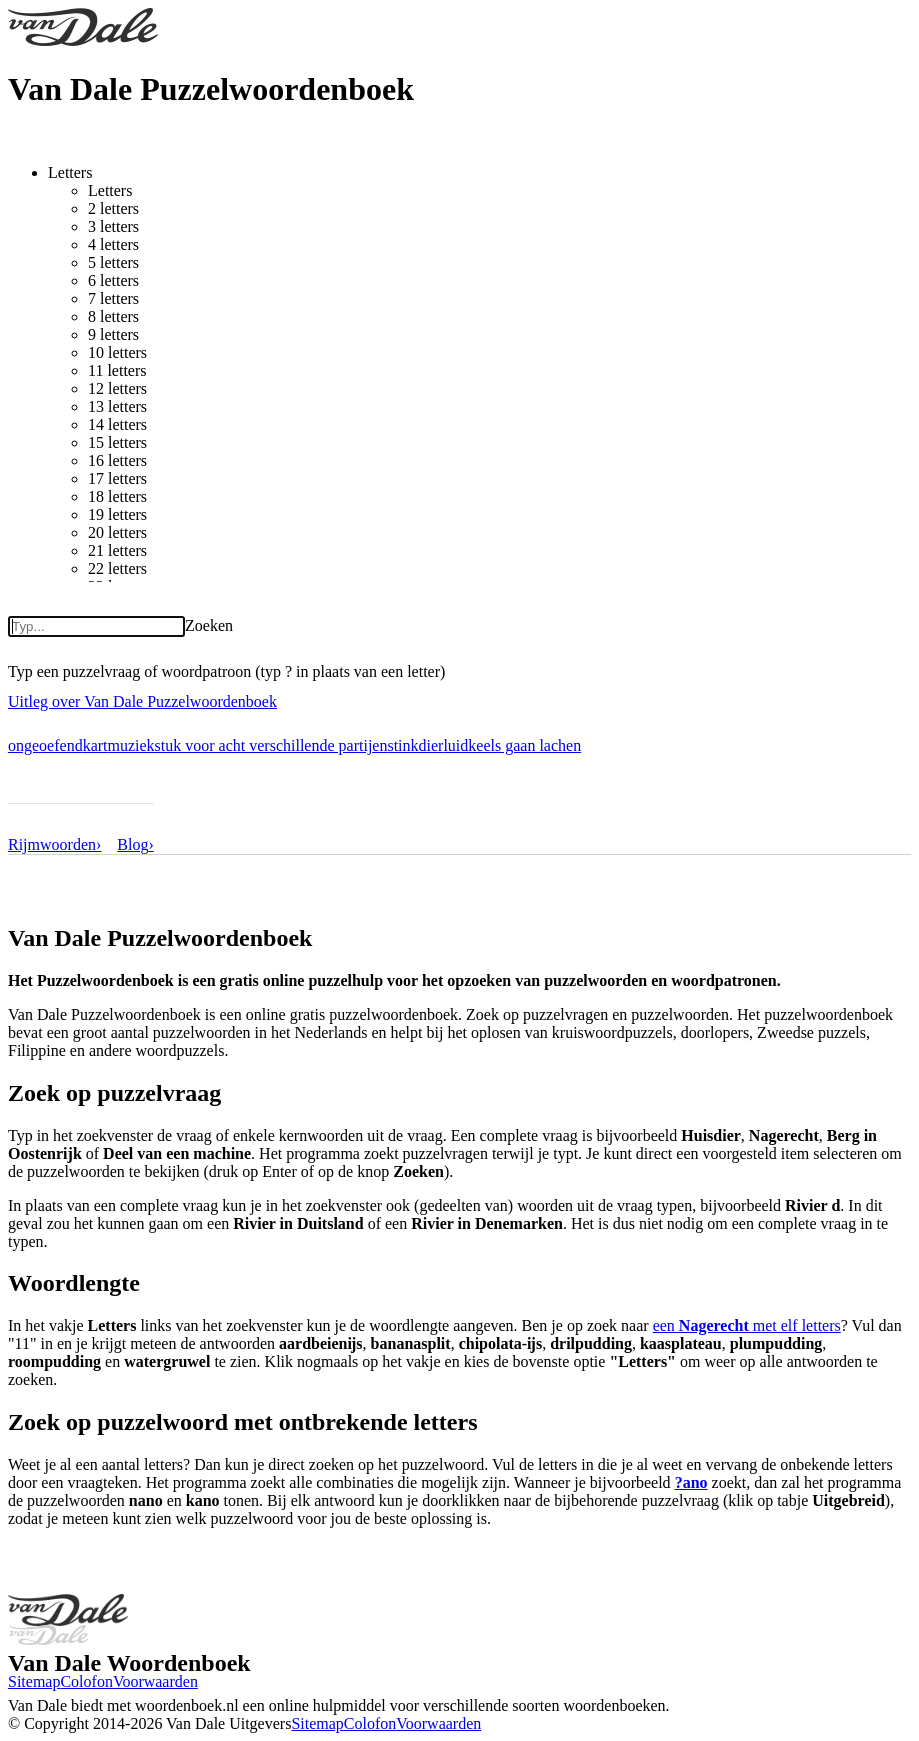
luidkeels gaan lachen (512, 745)
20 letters (117, 532)
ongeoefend (45, 745)
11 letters (117, 370)
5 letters (113, 262)
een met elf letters (747, 1325)
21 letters (117, 550)
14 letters (117, 424)
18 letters (117, 496)
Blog (135, 844)
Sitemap (34, 1681)
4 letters (113, 244)
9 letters (113, 334)
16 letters (117, 460)
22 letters (117, 568)
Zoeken (209, 625)
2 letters (113, 208)
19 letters (117, 514)
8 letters (113, 316)
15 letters (117, 442)
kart (95, 745)
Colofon (86, 1681)
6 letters (113, 280)
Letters (70, 172)
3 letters (113, 226)
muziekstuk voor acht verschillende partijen (248, 745)
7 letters (113, 298)
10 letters (117, 352)
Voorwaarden (155, 1681)
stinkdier (415, 745)
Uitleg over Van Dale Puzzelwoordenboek (142, 701)
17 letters (117, 478)
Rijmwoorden (54, 844)
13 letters (117, 406)
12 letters (117, 388)
